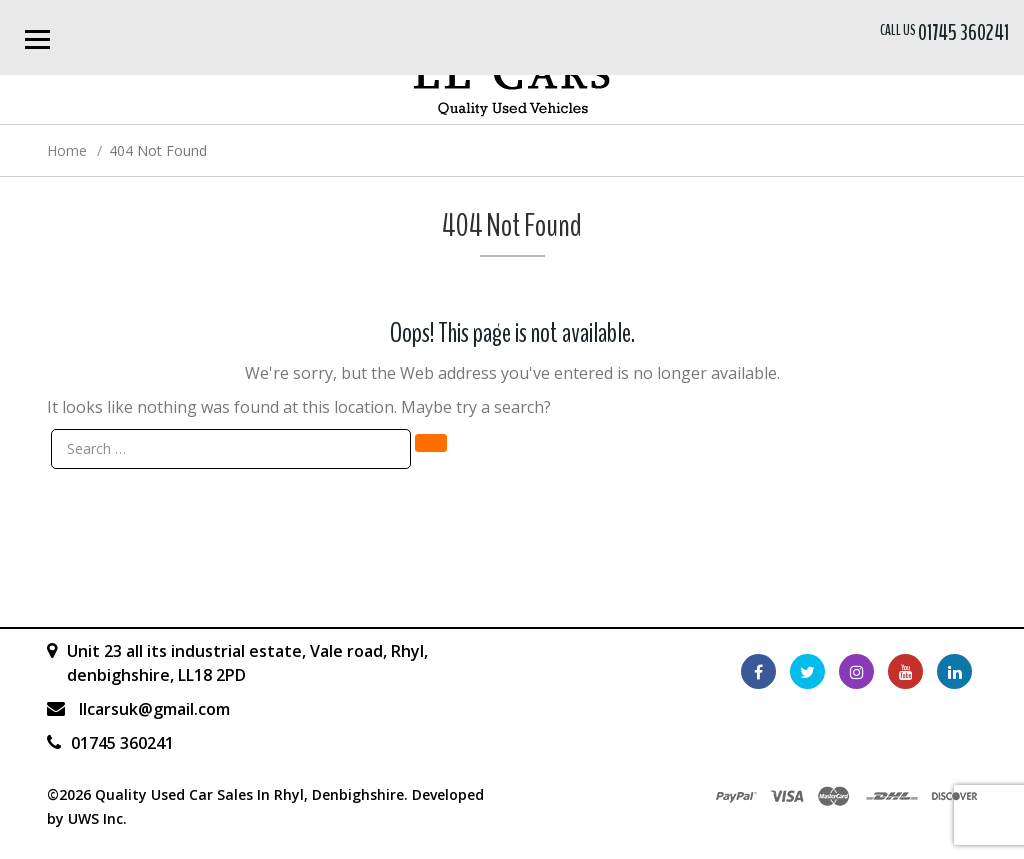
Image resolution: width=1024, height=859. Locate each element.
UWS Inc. (97, 818)
